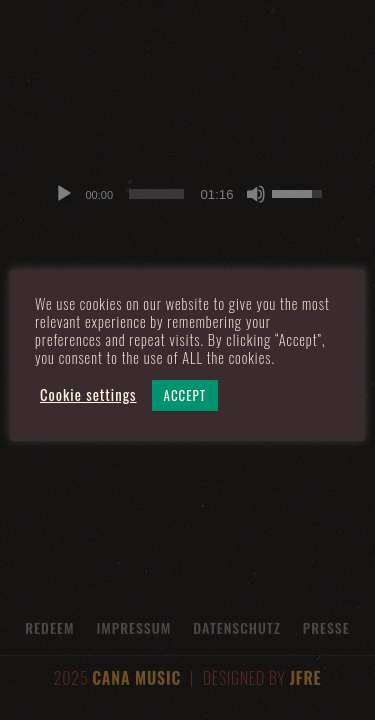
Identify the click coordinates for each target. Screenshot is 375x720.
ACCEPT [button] (185, 395)
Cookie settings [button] (88, 395)
